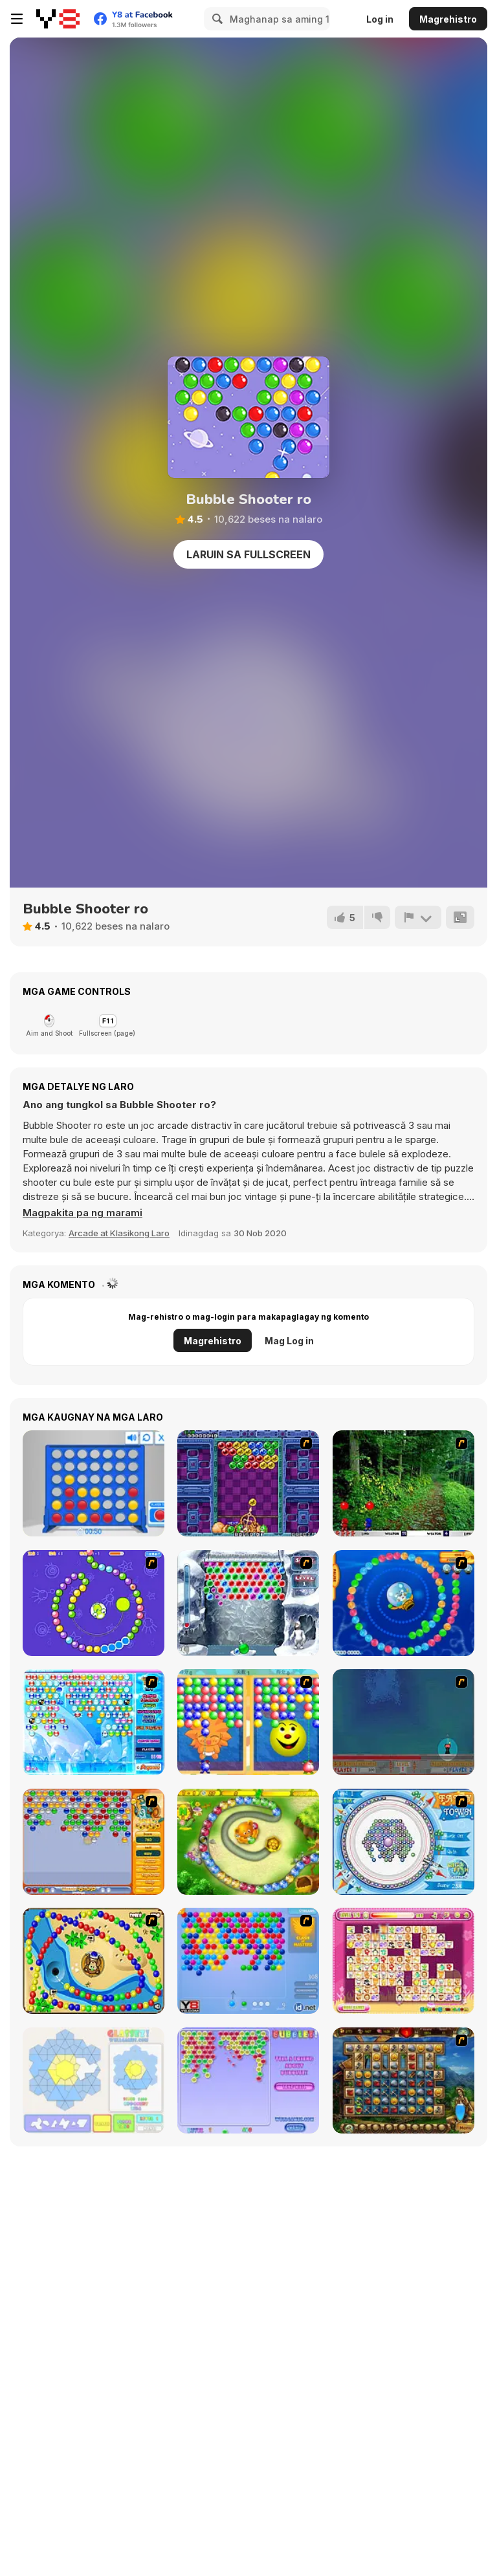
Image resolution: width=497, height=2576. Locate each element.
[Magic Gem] (248, 1722)
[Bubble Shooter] (248, 1961)
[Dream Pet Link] (403, 1961)
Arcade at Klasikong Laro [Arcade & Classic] (119, 1233)
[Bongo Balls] (93, 1961)
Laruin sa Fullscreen (248, 554)
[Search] (215, 18)
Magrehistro (448, 19)
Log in (379, 19)
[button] (82, 1213)
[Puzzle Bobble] (248, 1483)
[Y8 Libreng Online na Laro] (58, 18)
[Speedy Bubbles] (93, 1842)
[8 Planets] (93, 1603)
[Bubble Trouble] (403, 1722)
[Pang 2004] (403, 1483)
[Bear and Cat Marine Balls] (403, 1603)
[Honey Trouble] (248, 1842)
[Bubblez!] (248, 2080)
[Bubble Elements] (93, 1722)
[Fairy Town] (403, 1842)
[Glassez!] (93, 2080)
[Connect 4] (93, 1483)
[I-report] (418, 917)
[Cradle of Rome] (403, 2080)
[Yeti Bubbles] (248, 1603)
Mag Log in (289, 1340)
